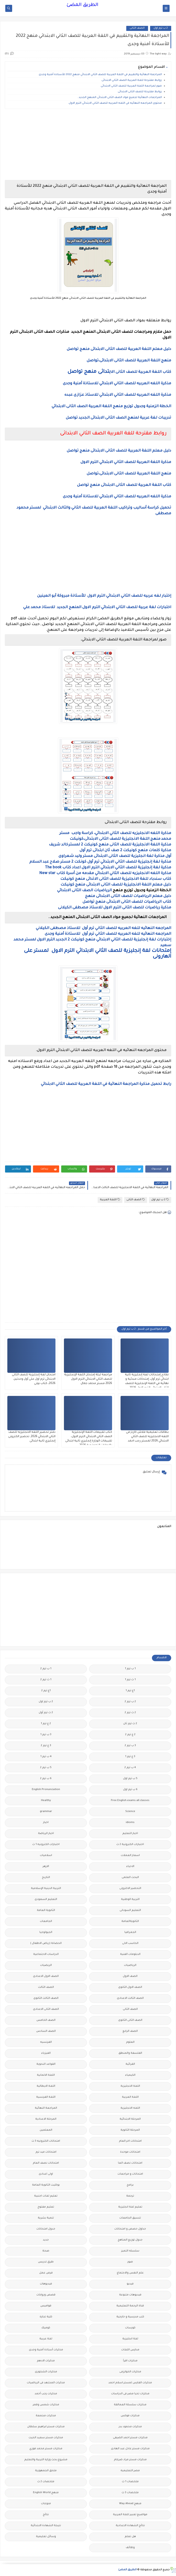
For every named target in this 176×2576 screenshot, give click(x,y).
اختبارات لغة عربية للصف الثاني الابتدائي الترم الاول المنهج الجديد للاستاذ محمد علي (97, 607)
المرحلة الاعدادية (45, 2119)
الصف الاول (130, 1976)
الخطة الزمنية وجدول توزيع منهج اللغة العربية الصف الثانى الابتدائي (111, 406)
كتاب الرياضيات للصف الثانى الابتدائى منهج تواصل (126, 902)
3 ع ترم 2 (46, 1745)
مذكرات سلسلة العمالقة (130, 2404)
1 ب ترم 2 (45, 1668)
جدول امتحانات (45, 2229)
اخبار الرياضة (46, 1833)
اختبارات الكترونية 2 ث (130, 1844)
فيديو (130, 2284)
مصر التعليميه (130, 2470)
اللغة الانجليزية (130, 2086)
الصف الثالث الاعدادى (130, 1998)
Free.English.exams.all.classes (130, 1800)
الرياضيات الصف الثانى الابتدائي (84, 890)
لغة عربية (45, 2339)
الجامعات (46, 1921)
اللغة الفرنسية (45, 2097)
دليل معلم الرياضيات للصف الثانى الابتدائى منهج (126, 896)
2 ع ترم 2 (130, 1734)
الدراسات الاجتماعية (46, 1954)
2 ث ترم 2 (130, 1712)
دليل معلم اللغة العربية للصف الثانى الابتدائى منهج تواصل (118, 349)
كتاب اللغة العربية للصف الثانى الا (141, 372)
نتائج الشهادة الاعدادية (130, 2525)
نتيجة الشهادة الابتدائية (46, 2525)
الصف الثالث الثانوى (45, 1998)
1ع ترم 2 (46, 1690)
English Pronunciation (46, 1789)
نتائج (46, 2514)
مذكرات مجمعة (46, 2415)
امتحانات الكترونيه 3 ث (46, 2141)
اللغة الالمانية (46, 2075)
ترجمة (130, 2196)
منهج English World (46, 2492)
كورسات (130, 2328)
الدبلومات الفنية (130, 1954)
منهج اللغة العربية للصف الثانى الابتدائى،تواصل (128, 361)
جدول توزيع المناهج (130, 2240)
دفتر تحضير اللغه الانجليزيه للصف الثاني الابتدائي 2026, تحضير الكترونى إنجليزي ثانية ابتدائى (31, 1437)
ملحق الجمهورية (46, 2470)
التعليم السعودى (46, 1899)
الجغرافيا (130, 1932)
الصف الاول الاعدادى (46, 1976)
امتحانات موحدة (130, 2152)
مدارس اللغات (130, 2349)
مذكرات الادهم (46, 2360)
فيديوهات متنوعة (130, 2295)
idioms (130, 1822)
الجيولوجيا (45, 1932)
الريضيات (46, 1965)
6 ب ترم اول (130, 1789)
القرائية (130, 2064)
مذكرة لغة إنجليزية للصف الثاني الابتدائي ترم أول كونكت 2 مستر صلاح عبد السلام (100, 862)
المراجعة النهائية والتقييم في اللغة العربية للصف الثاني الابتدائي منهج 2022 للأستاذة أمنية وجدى (100, 74)
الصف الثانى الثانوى (130, 2020)
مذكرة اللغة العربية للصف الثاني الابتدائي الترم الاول (125, 462)
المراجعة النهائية (46, 2108)
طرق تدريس (46, 2262)
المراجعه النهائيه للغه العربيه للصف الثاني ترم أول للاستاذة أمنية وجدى (108, 934)
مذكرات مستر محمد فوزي (45, 2448)
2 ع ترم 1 (46, 1723)
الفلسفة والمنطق (130, 2053)
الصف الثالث (46, 1987)
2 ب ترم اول (161, 28)
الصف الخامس (45, 2020)
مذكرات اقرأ (130, 2360)
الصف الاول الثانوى (130, 1987)
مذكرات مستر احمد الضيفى (130, 2437)
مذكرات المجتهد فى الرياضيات (46, 2382)
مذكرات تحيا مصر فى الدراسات (130, 2393)
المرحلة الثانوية (130, 2130)
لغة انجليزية (130, 2339)
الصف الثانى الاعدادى (46, 2009)
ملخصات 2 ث (45, 2481)
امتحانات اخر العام (130, 2141)
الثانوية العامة (46, 1910)
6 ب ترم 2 (46, 1778)
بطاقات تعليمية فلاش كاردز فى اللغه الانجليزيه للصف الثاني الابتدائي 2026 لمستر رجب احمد (147, 1437)
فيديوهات (46, 2284)
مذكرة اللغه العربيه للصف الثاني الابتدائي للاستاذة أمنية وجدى (117, 384)
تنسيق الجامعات (130, 2218)
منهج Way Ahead (130, 2503)
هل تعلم (130, 2536)
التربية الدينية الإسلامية (46, 1888)
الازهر (46, 1866)
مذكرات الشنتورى (46, 2371)
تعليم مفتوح (46, 2207)
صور (130, 2262)
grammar (46, 1811)
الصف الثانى (137, 28)
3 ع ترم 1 (130, 1756)
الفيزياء (46, 2053)
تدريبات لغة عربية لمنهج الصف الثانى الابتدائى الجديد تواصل (118, 418)
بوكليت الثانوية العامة (46, 2185)
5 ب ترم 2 (46, 1767)
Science (130, 1811)
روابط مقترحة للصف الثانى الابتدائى (139, 91)
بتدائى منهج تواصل (88, 372)
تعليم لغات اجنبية (46, 2196)
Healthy (46, 1800)
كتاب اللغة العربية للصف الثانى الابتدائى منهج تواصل (123, 485)
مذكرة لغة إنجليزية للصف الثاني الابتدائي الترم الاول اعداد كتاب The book (107, 868)
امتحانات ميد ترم (46, 2152)
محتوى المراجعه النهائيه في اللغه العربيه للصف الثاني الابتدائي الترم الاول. (115, 103)
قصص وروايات (45, 2295)
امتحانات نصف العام (46, 2163)
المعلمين (46, 2130)
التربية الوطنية (130, 1899)
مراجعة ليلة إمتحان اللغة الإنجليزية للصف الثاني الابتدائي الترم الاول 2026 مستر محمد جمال (88, 1379)
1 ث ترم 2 (45, 1679)
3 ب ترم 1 (45, 1734)
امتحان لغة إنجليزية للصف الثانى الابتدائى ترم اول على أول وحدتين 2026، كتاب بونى (33, 1379)
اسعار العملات (130, 1855)
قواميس (45, 2306)
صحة (45, 2251)
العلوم (130, 2042)
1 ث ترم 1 (130, 1679)
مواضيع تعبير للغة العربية (130, 2514)
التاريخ (46, 1877)
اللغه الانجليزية (130, 2108)
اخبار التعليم (130, 1833)
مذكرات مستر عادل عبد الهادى (130, 2448)
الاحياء (130, 1866)
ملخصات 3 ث (130, 2492)
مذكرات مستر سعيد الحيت (46, 2437)
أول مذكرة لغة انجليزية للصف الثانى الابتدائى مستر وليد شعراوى (114, 856)
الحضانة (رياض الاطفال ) (46, 1943)
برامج (130, 2185)
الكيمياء (130, 2075)
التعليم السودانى (130, 1910)
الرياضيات (130, 1965)
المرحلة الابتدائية (130, 2119)
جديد (46, 2240)
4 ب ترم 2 (130, 1767)
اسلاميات (46, 1855)
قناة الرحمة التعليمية (130, 2306)
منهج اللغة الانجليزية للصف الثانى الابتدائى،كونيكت (114, 839)
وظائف (130, 2547)
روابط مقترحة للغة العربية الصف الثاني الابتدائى (131, 80)
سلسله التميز (130, 2251)
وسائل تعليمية (46, 2536)
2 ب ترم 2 (130, 1701)
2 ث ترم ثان (130, 1723)
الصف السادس (46, 2031)
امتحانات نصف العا (130, 2163)
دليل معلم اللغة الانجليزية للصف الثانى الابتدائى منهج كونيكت (115, 885)
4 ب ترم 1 (46, 1756)
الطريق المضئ (82, 5)
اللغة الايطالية (46, 2086)
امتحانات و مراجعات (130, 2174)
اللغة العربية (110, 1199)
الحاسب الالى (130, 1943)
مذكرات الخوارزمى (130, 2371)
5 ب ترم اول (130, 1778)
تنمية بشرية (46, 2218)
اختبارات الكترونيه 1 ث (46, 1844)
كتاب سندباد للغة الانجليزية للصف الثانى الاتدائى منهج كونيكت (115, 879)
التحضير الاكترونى (130, 1888)
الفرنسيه (46, 2042)
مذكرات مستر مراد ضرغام (130, 2459)
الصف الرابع (130, 2031)
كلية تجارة (46, 2317)
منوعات (46, 2503)
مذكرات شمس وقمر (46, 2404)
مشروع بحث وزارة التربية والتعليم (45, 2459)
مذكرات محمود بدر (130, 2426)
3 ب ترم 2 (130, 1745)
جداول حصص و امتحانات (130, 2229)
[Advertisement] (88, 144)
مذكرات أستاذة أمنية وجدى (46, 2349)
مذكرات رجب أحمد (46, 2393)
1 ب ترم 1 (130, 1668)
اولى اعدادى (46, 2174)
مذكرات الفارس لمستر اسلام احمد (130, 2382)
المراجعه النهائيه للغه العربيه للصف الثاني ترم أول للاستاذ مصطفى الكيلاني (103, 928)
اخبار (46, 1822)
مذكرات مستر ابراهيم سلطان (46, 2426)
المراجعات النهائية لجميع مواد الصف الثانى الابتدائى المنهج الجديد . (119, 97)
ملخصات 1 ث (130, 2481)
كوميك (45, 2328)
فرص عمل (46, 2273)
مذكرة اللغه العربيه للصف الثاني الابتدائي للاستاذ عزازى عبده (117, 395)
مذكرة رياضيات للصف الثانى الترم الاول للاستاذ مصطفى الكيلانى (114, 908)
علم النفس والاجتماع (130, 2273)
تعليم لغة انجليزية (130, 2207)
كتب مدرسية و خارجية (130, 2317)
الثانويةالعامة (130, 1921)
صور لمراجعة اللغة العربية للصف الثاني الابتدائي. (131, 86)
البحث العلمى (130, 1877)
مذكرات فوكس (130, 2415)
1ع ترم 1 (130, 1690)
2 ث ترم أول (46, 1712)
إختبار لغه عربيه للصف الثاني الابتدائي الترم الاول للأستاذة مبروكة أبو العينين (104, 596)
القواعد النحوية (45, 2064)
